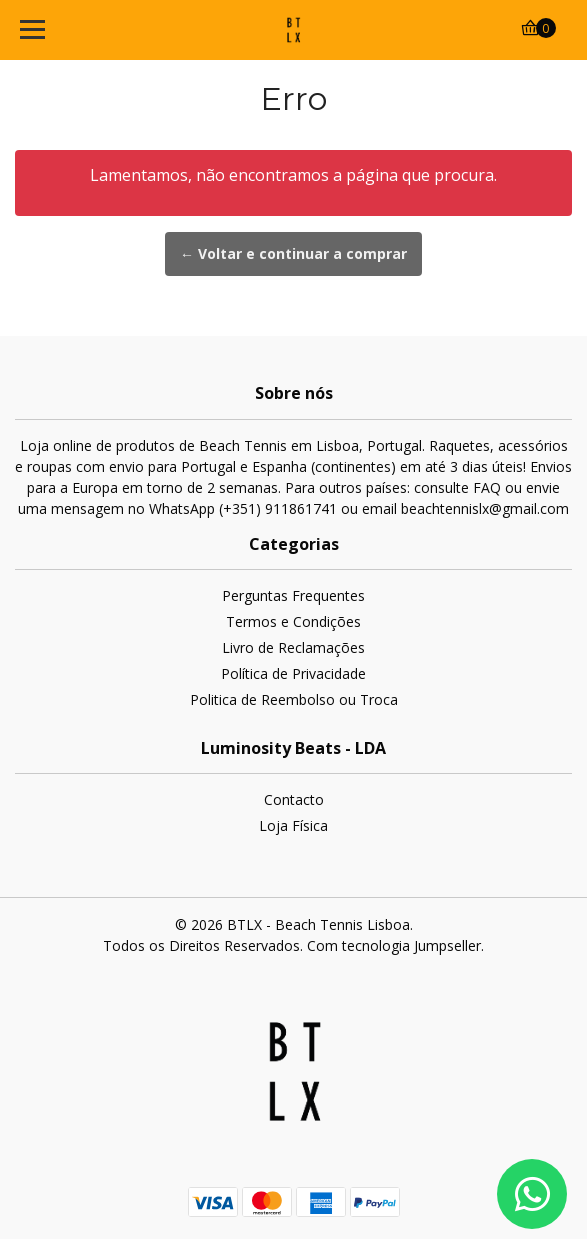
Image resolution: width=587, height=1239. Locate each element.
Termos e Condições (293, 621)
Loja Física (293, 825)
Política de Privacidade (293, 673)
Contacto (294, 799)
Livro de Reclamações (293, 647)
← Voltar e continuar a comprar (293, 253)
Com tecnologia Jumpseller (394, 945)
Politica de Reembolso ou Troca (294, 699)
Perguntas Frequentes (293, 595)
